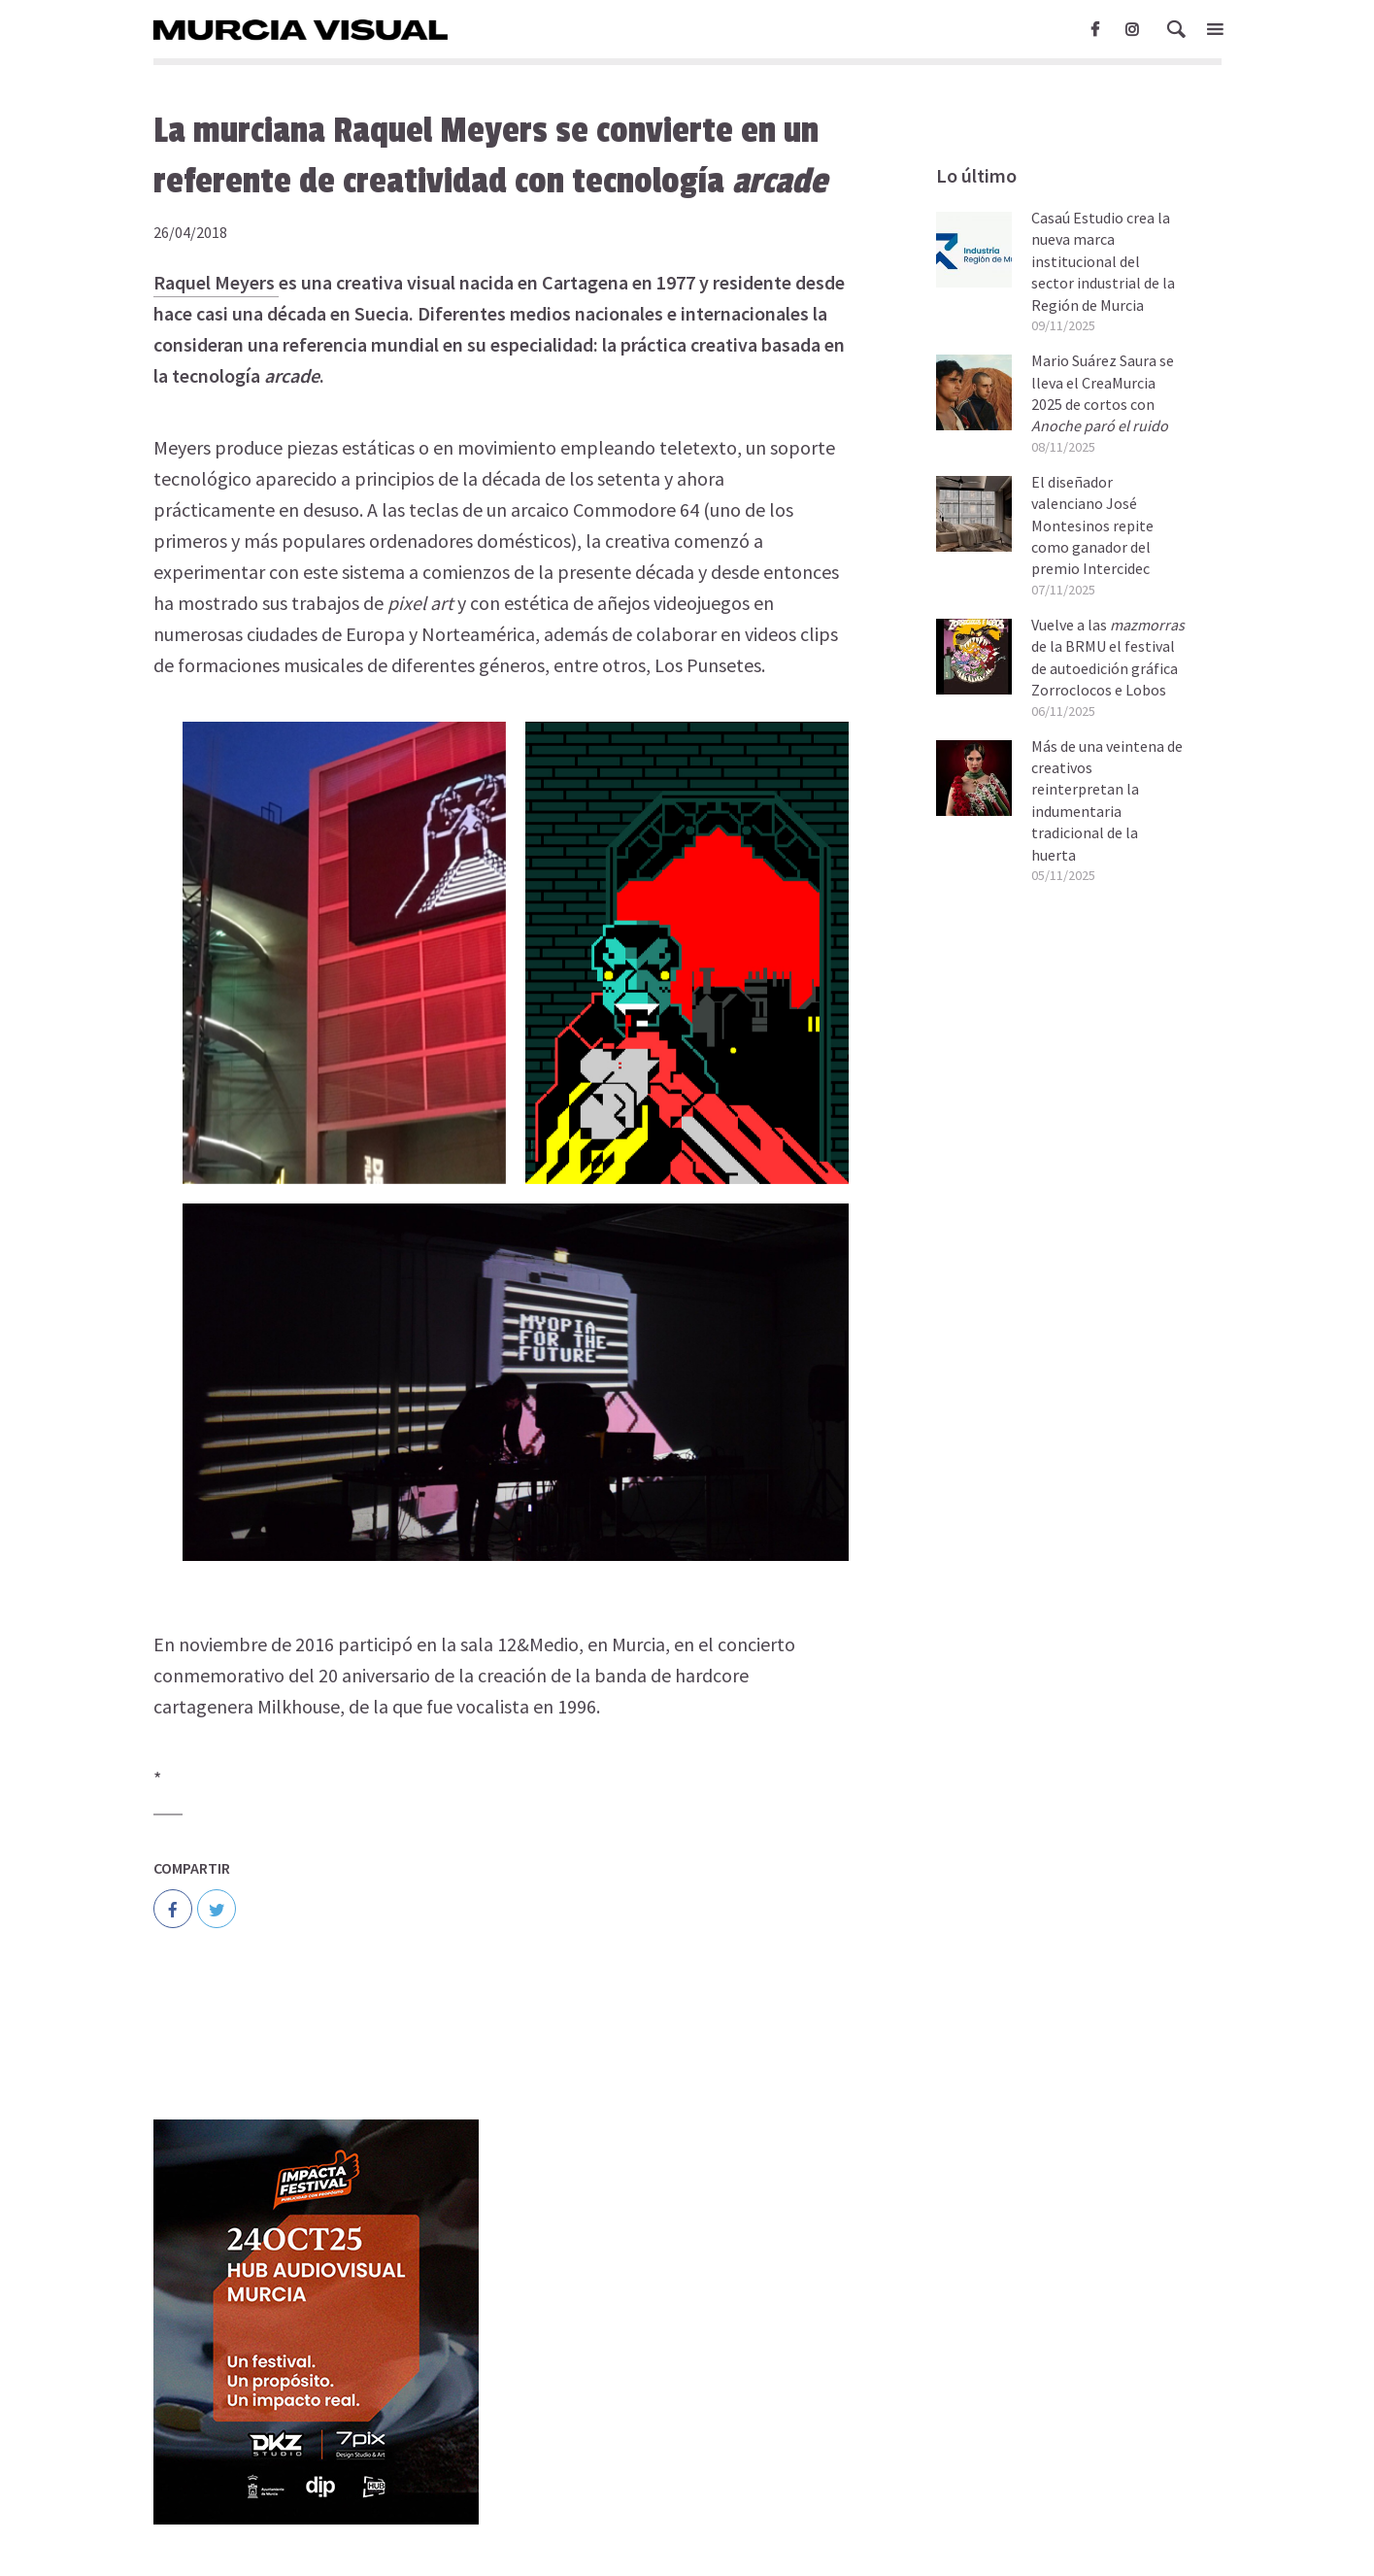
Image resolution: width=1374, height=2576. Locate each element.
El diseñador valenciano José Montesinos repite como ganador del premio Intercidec (1092, 525)
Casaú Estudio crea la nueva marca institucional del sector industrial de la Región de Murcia (1103, 261)
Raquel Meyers (216, 282)
